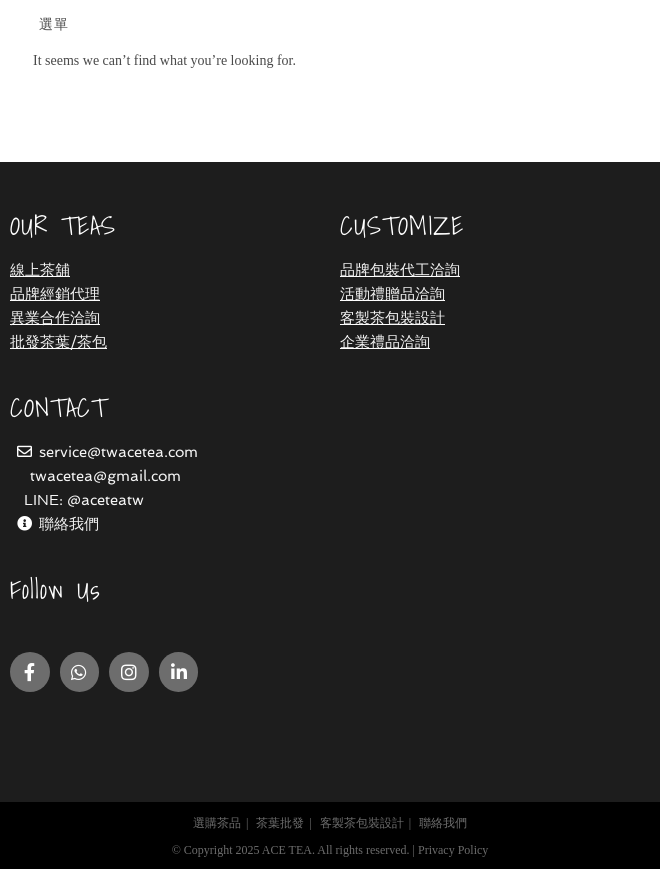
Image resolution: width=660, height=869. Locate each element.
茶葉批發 (280, 823)
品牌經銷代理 (55, 294)
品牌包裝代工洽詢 (400, 270)
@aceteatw (105, 500)
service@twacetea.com (118, 452)
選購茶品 (217, 823)
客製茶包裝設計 (392, 318)
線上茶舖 (40, 270)
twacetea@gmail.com (105, 476)
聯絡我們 (69, 524)
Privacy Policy (453, 850)
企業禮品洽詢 (385, 342)
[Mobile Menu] (50, 25)
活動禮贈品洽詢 (392, 294)
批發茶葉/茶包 (58, 342)
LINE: (45, 500)
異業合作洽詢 (55, 318)
